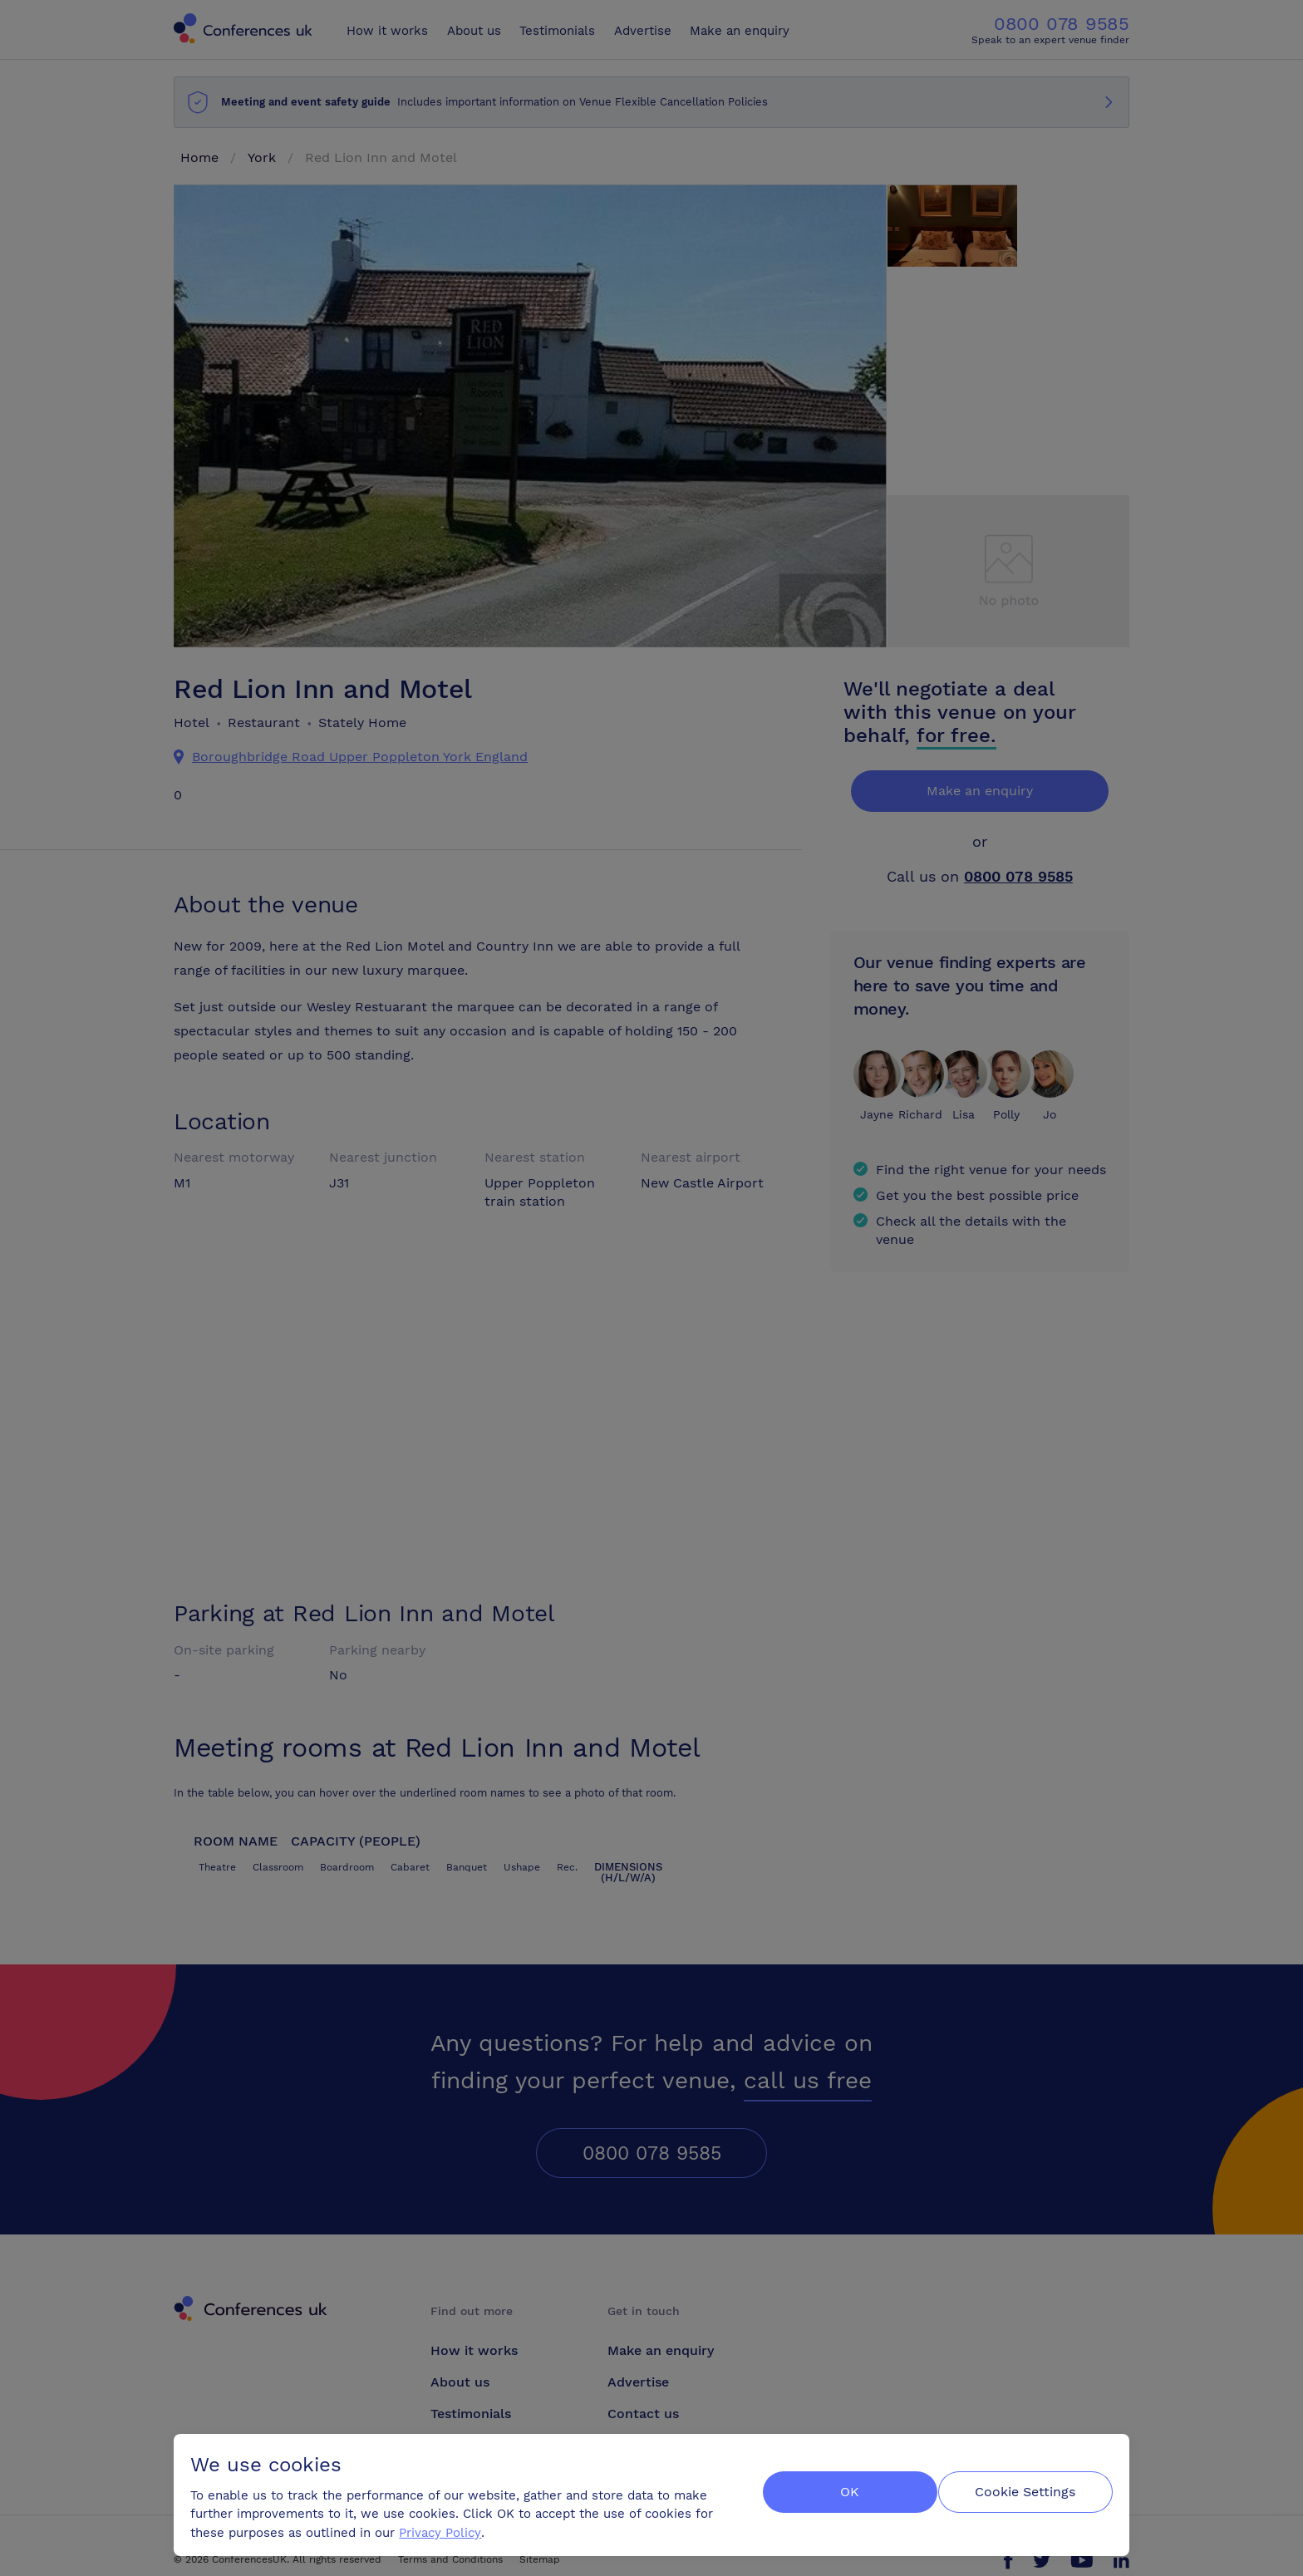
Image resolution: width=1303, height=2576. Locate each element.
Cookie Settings (1022, 2490)
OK (838, 2490)
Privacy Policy (443, 2526)
